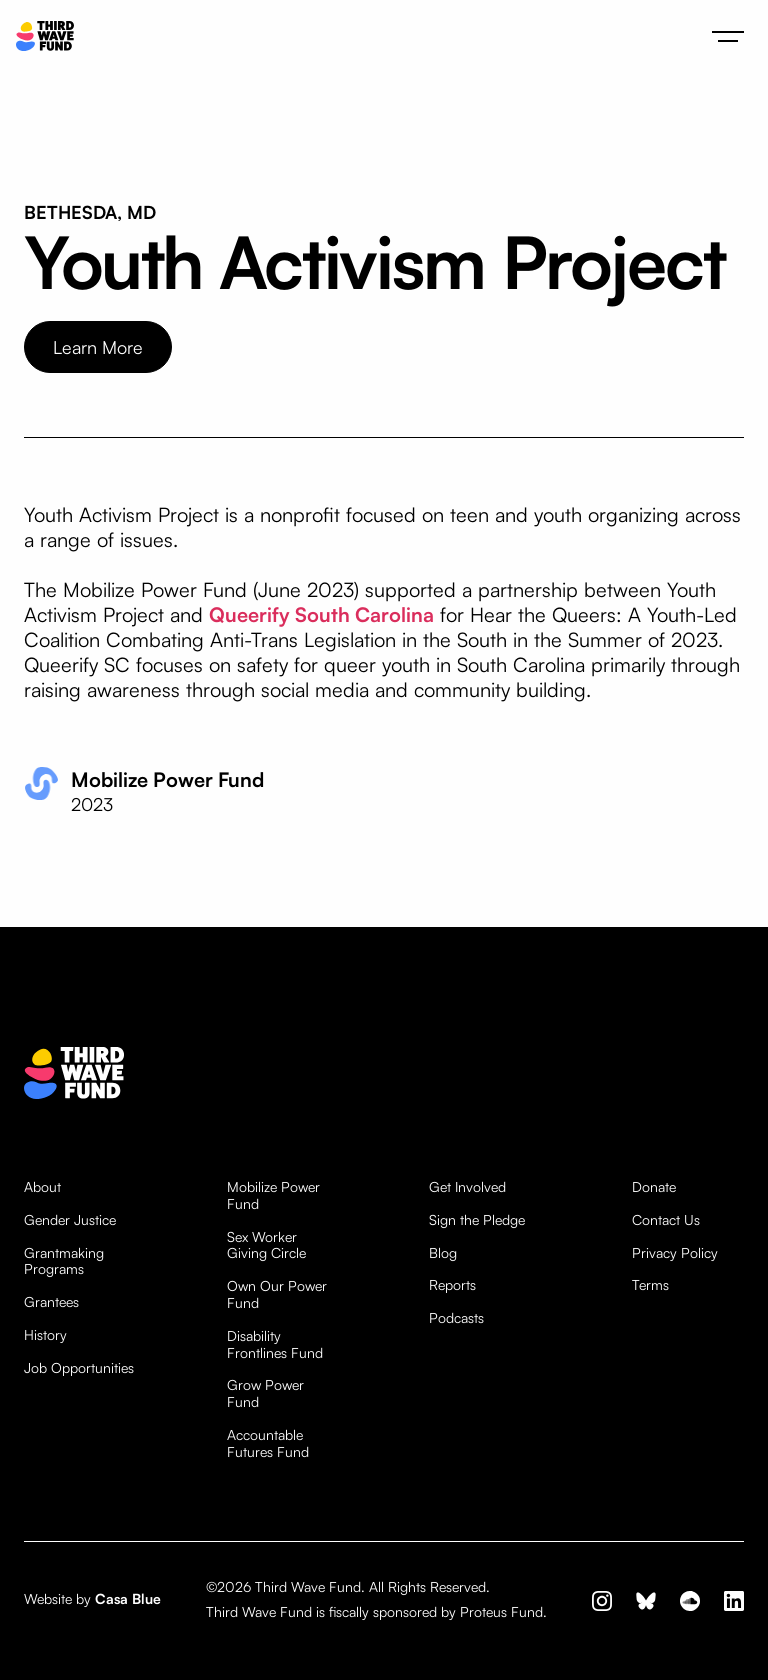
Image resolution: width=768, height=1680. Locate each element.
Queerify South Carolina (321, 614)
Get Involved (467, 1187)
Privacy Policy (675, 1253)
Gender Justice (70, 1220)
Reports (452, 1285)
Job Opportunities (79, 1368)
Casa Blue (128, 1598)
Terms (650, 1285)
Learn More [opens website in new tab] (98, 347)
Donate (654, 1187)
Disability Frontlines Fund (275, 1344)
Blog (443, 1253)
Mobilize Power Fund (273, 1195)
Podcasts (456, 1318)
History (45, 1335)
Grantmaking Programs (64, 1261)
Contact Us (666, 1220)
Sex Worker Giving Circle (266, 1245)
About (42, 1187)
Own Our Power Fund (277, 1294)
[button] (728, 36)
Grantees (51, 1302)
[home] (45, 36)
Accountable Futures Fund (268, 1443)
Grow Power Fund (265, 1393)
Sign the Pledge (477, 1220)
